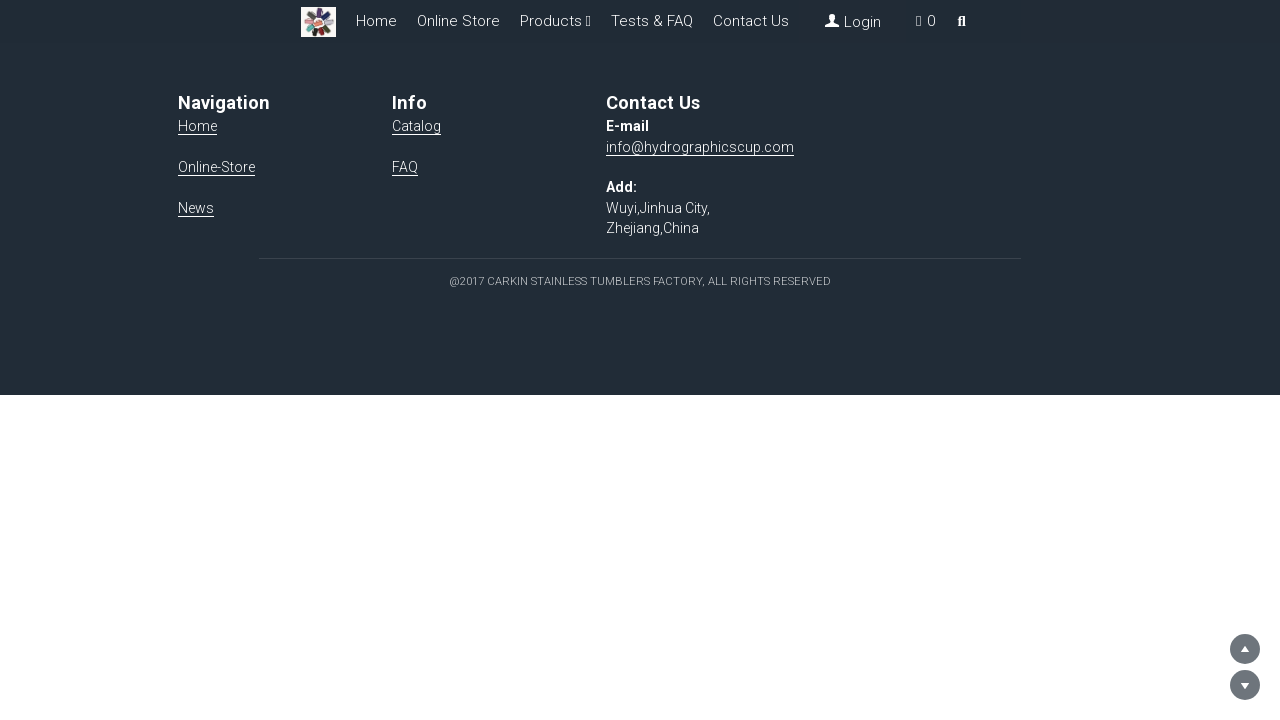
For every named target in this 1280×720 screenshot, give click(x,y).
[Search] (962, 21)
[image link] (318, 20)
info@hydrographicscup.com (745, 147)
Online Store (458, 21)
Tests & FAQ (652, 21)
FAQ (428, 167)
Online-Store (217, 167)
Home (376, 21)
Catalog (439, 126)
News (197, 208)
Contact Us (751, 21)
